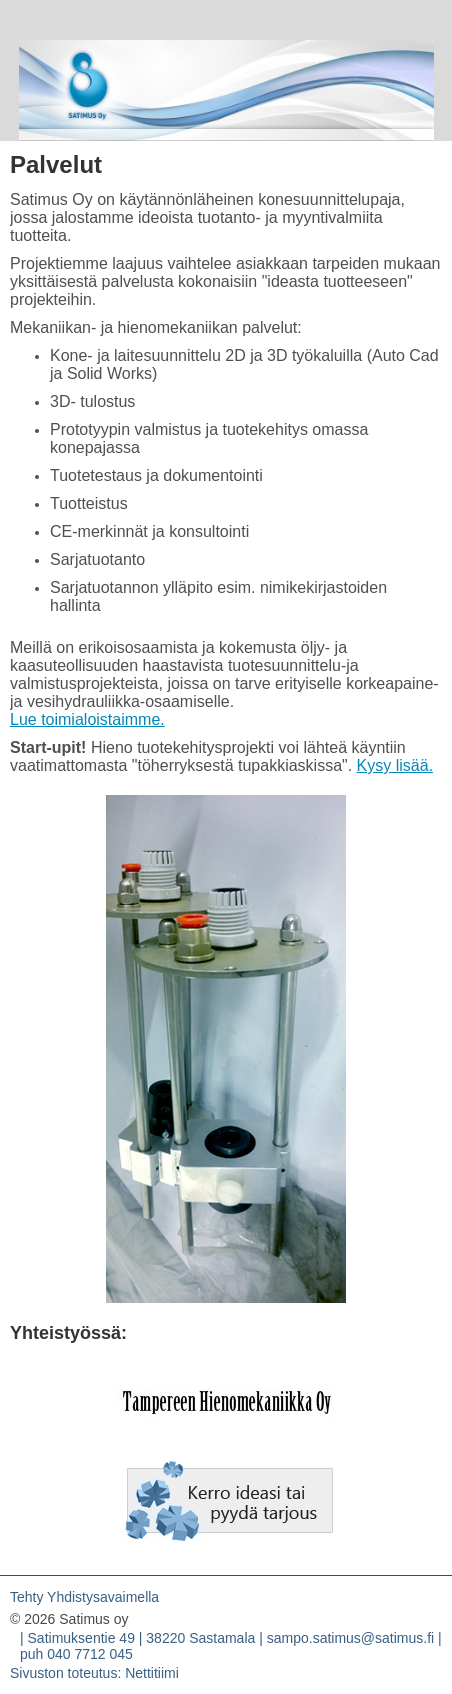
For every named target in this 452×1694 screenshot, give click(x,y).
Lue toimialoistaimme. (87, 719)
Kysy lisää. (395, 765)
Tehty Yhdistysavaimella (84, 1597)
